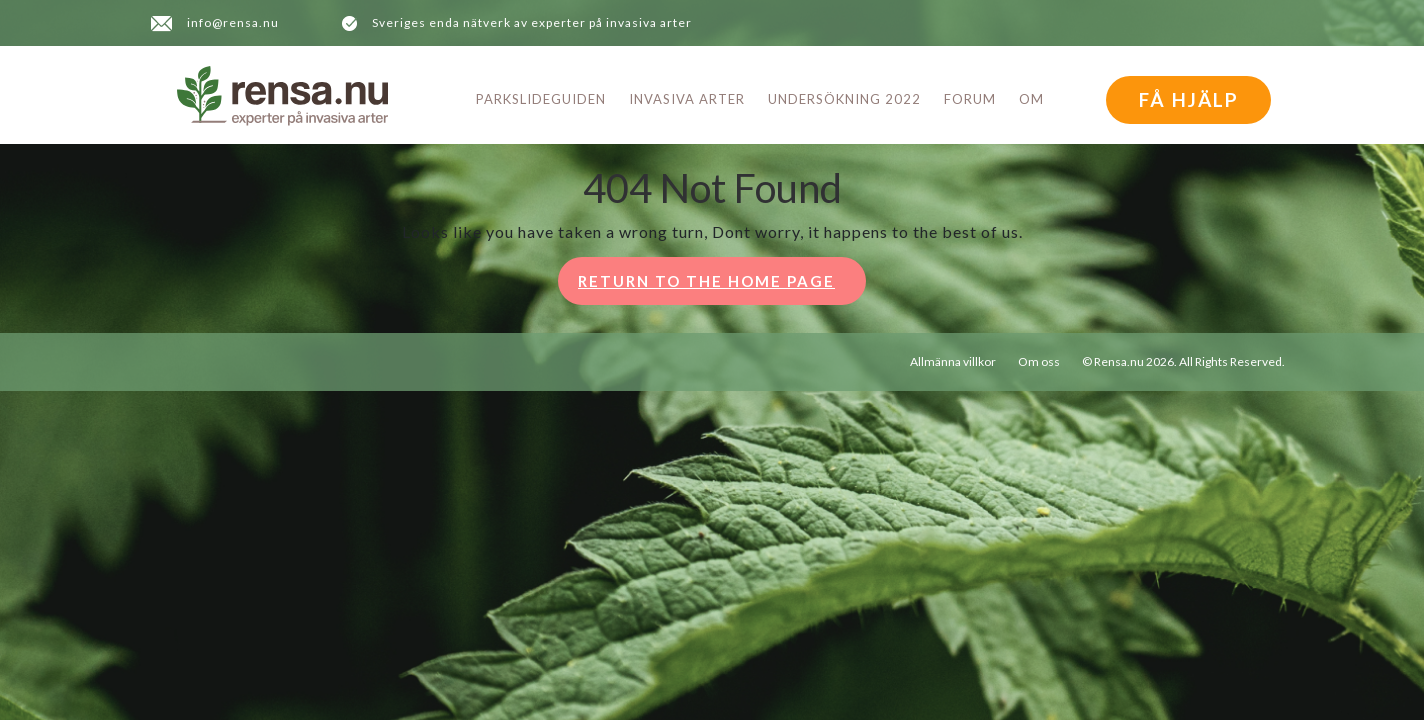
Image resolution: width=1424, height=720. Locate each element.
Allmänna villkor (953, 361)
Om (1031, 99)
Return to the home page (722, 286)
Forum (970, 99)
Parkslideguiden (541, 99)
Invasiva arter (687, 99)
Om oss (1039, 361)
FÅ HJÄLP (1189, 99)
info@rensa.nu (233, 22)
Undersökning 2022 (844, 99)
